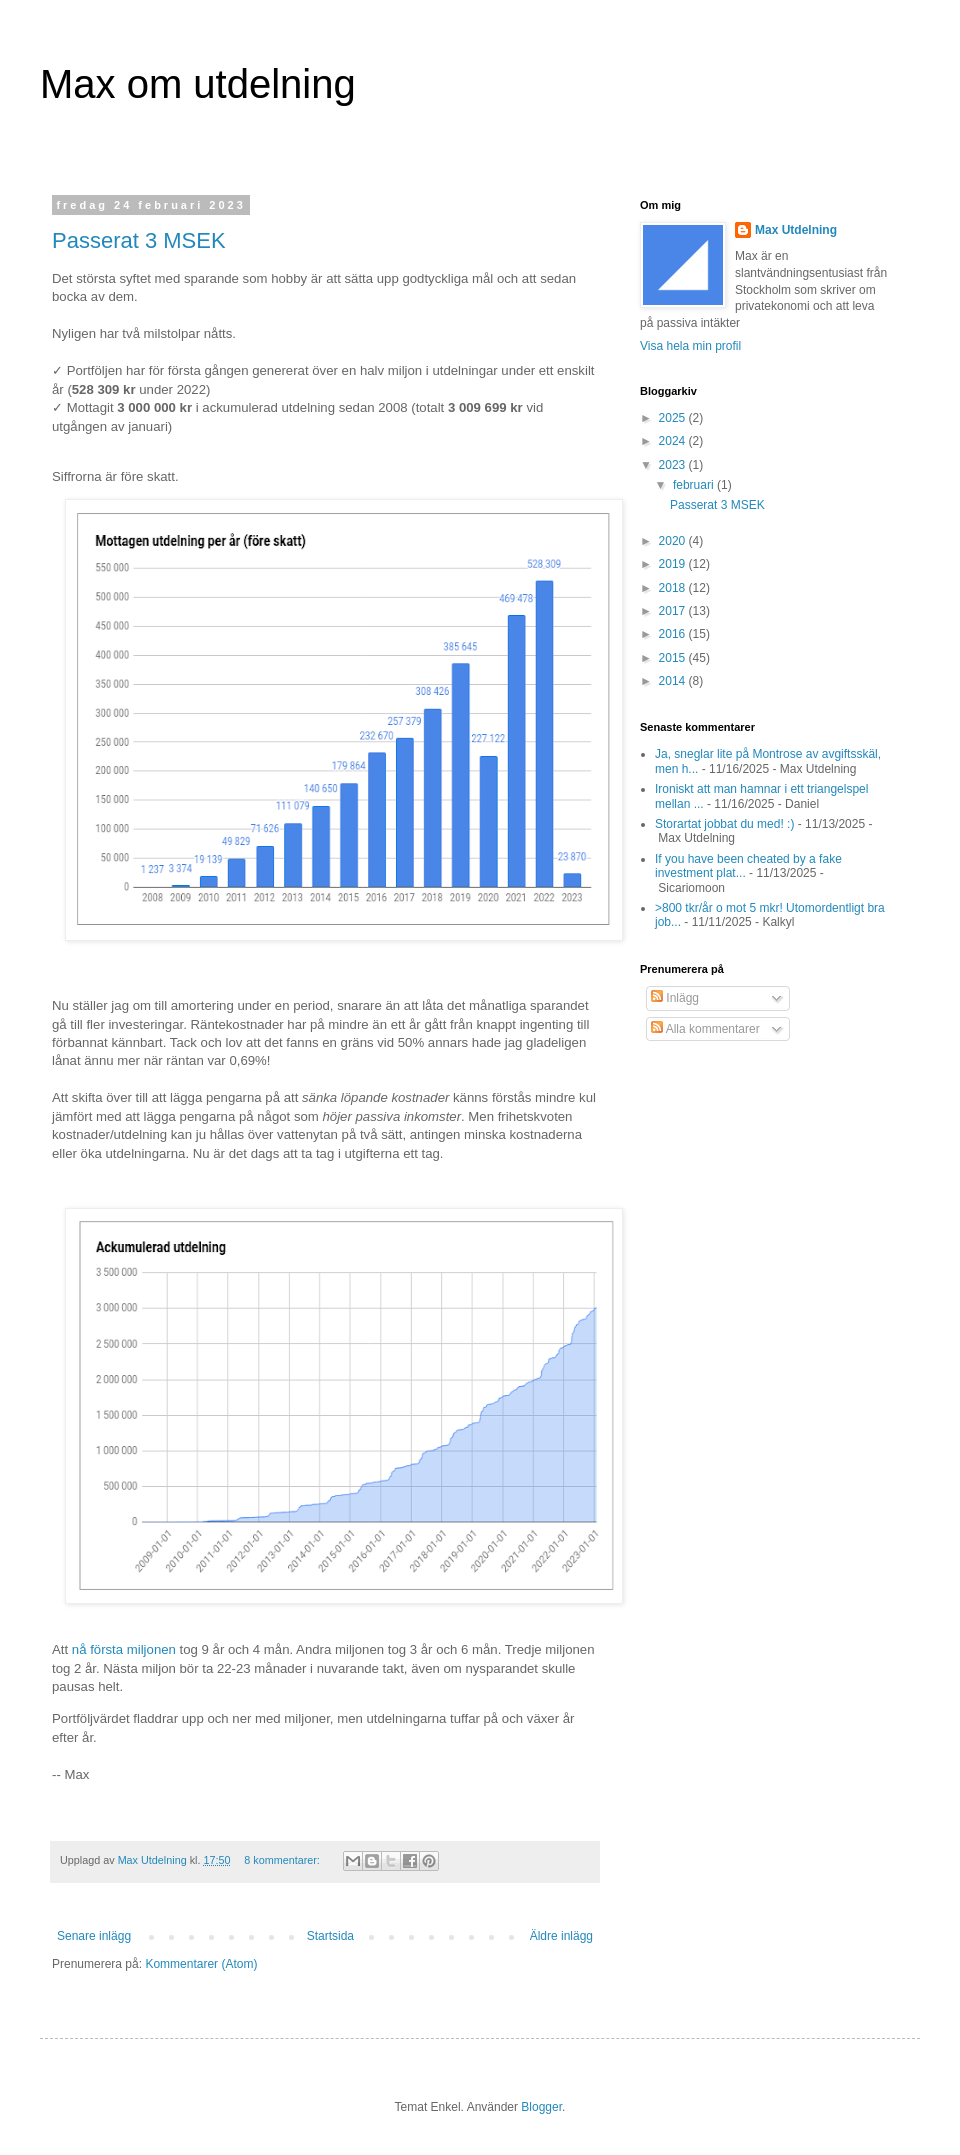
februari (695, 485)
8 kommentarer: (283, 1860)
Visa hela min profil (690, 346)
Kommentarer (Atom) (201, 1964)
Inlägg (675, 998)
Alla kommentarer (705, 1029)
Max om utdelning (198, 84)
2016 (674, 634)
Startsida (330, 1936)
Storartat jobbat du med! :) (724, 824)
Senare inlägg (94, 1936)
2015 (674, 658)
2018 (674, 588)
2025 (674, 418)
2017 (674, 611)
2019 (674, 564)
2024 (674, 441)
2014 (674, 681)
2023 (674, 465)
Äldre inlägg (561, 1936)
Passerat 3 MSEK (139, 240)
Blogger (541, 2107)
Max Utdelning (796, 230)
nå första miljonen (124, 1649)
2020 (674, 541)
